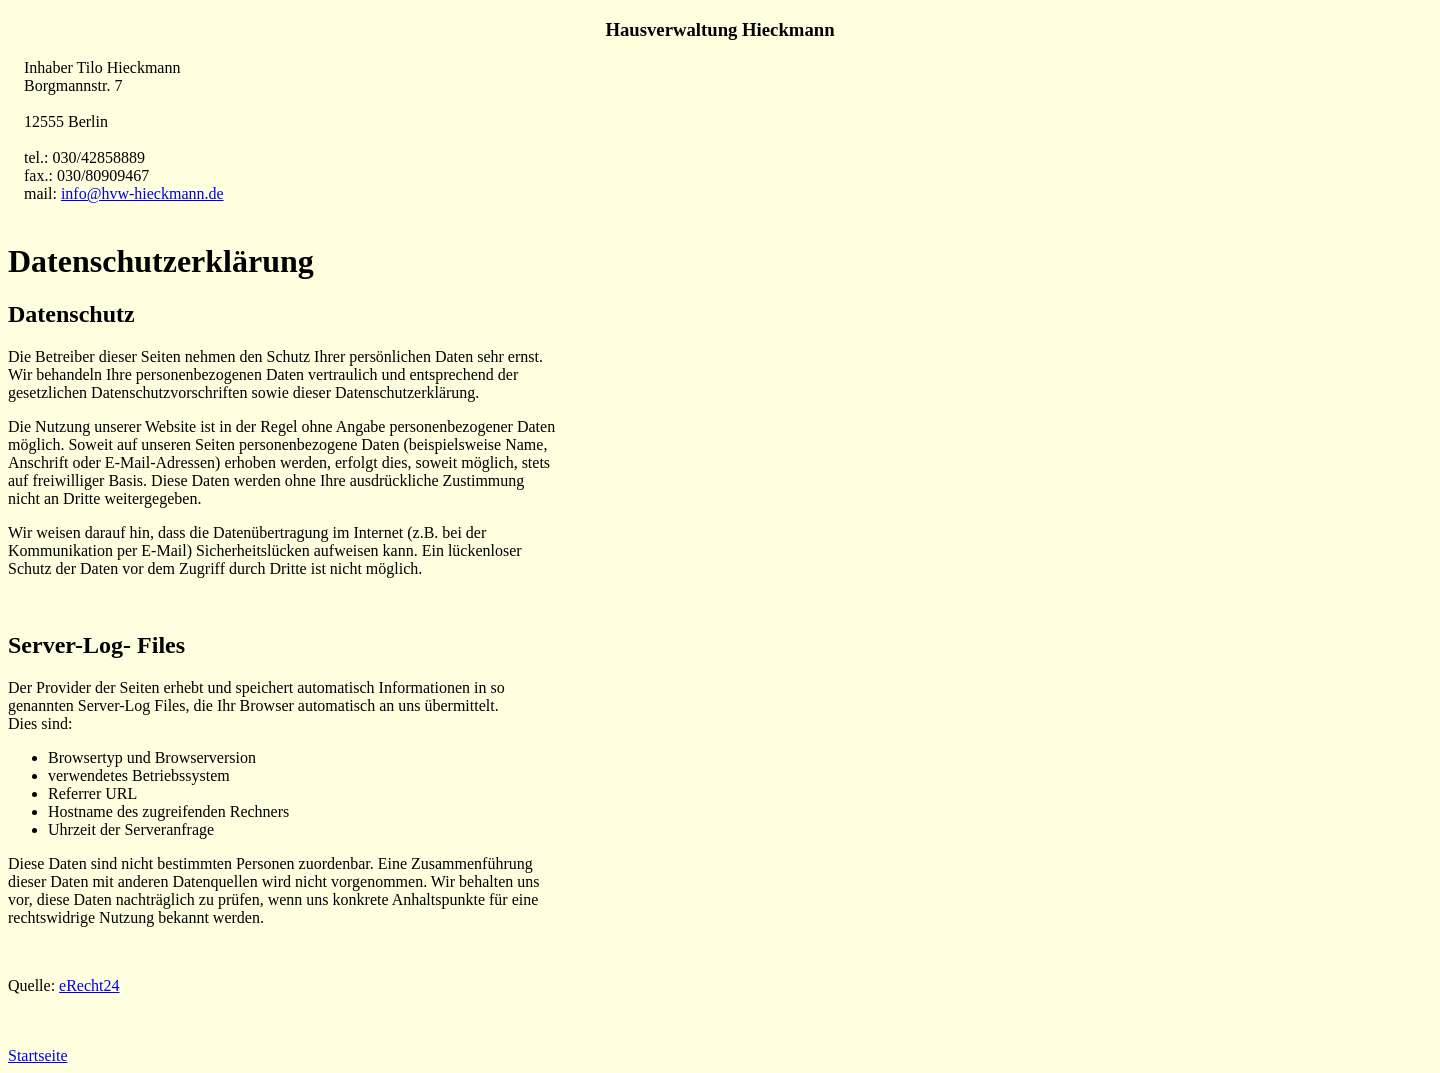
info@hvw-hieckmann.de (142, 193)
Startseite (38, 1055)
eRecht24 (89, 985)
